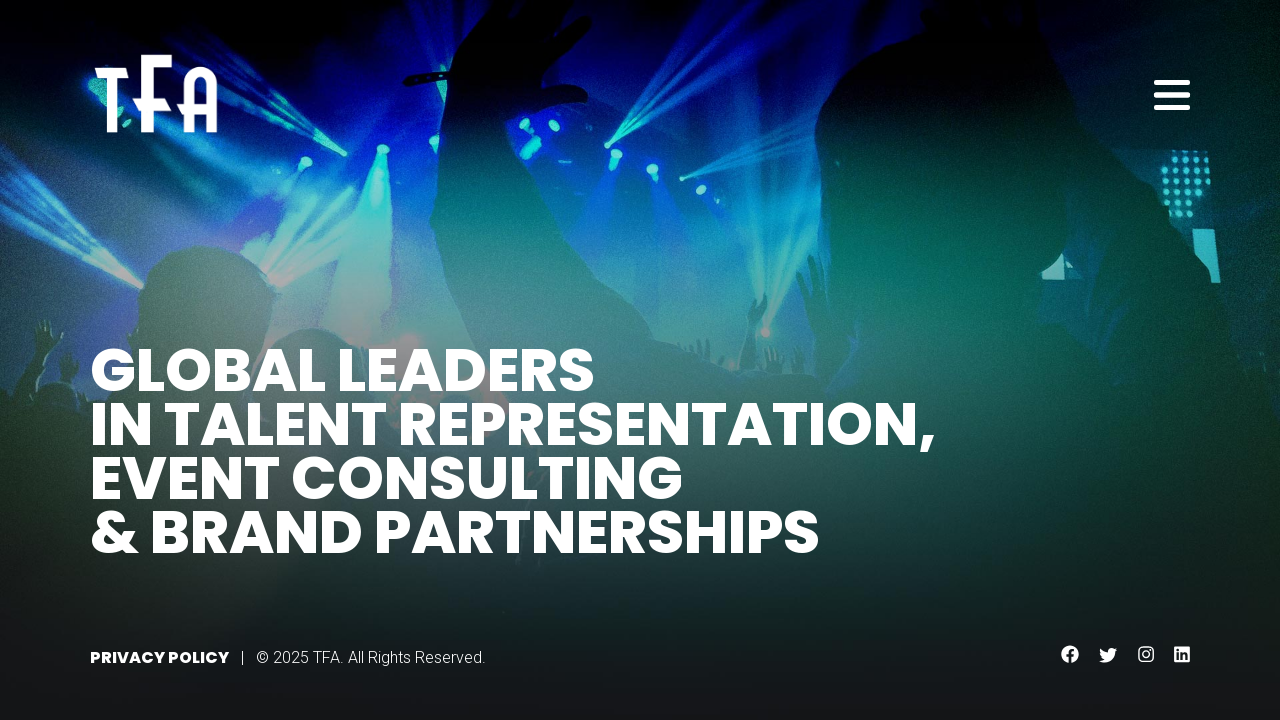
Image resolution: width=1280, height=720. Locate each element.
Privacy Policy (159, 657)
